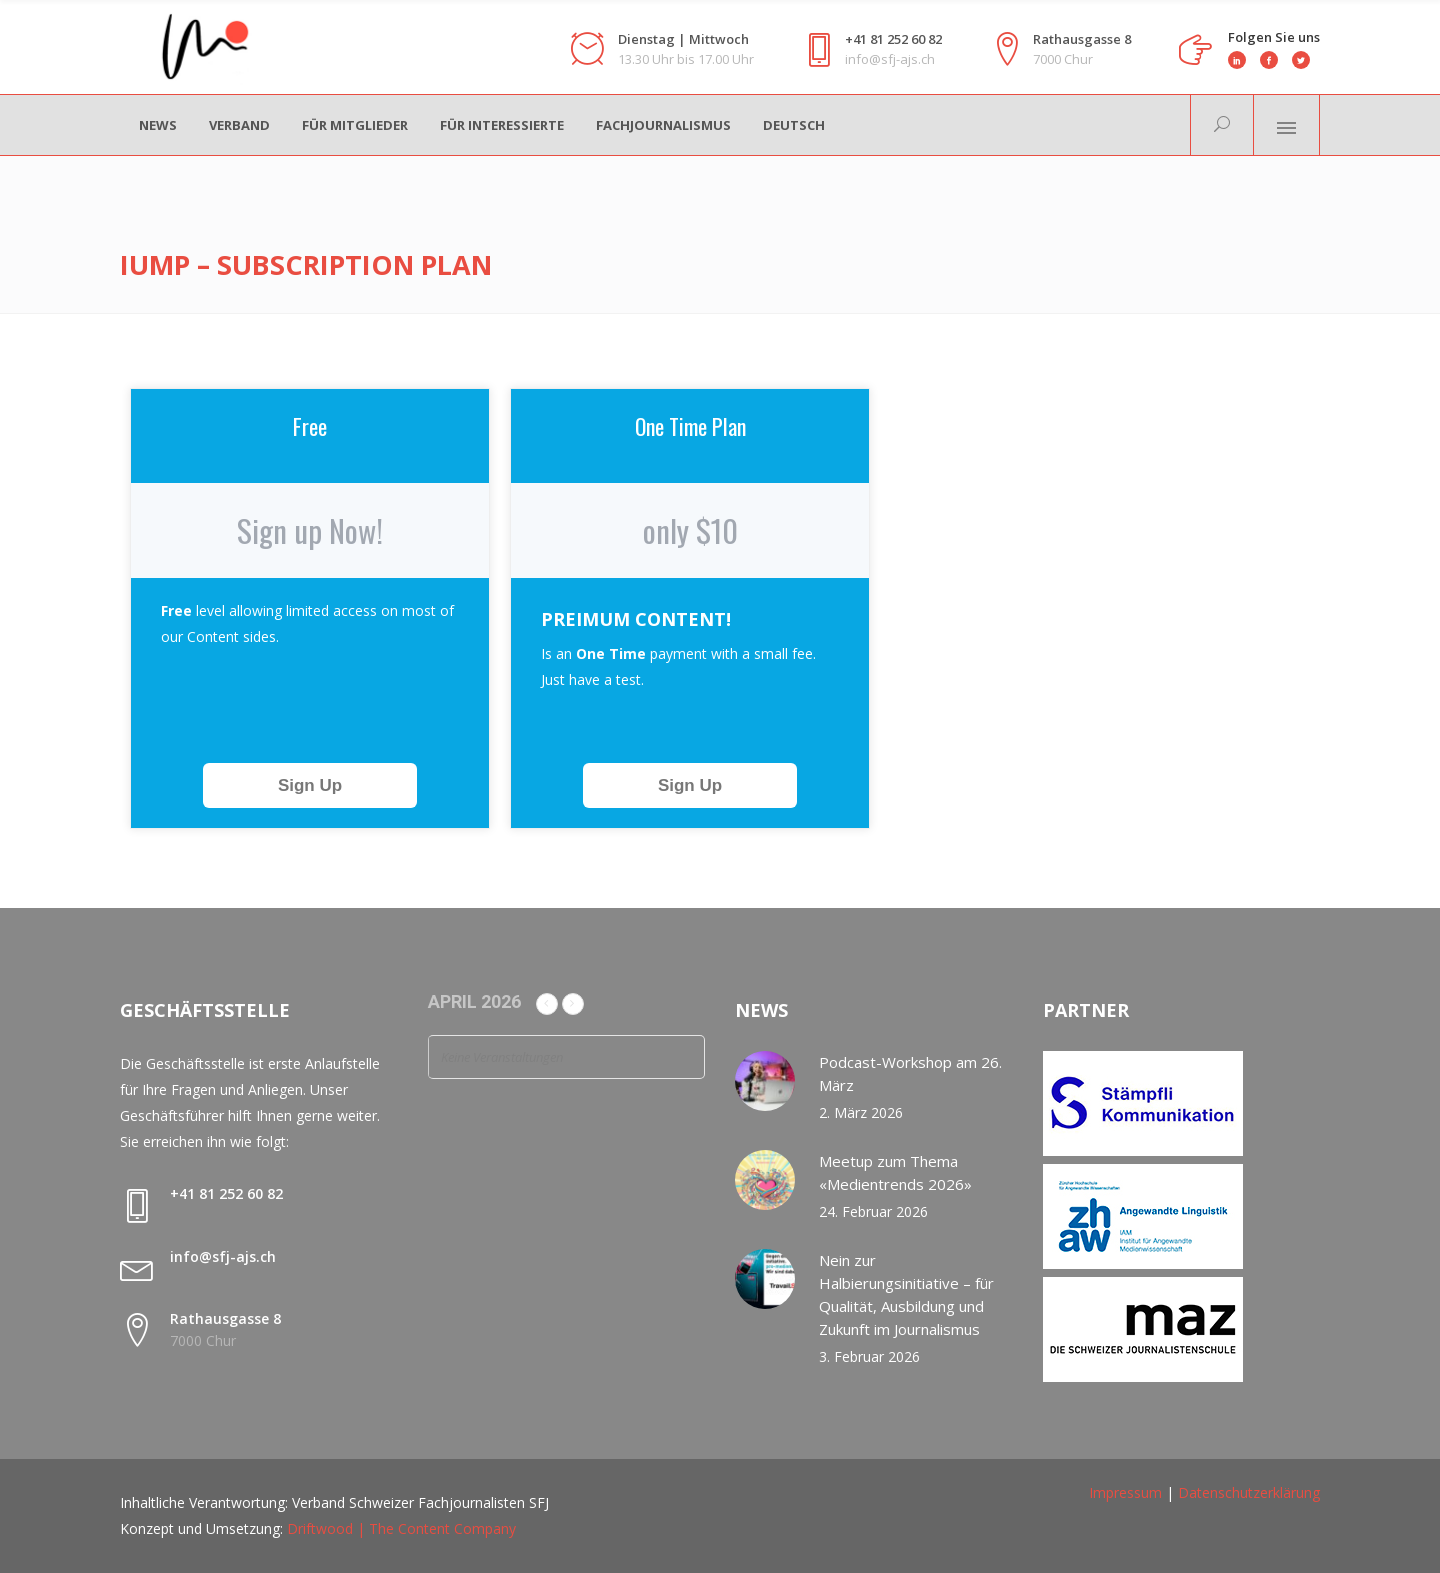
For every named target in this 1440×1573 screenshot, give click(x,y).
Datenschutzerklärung (1249, 1492)
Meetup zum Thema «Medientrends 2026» (895, 1172)
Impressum (1125, 1492)
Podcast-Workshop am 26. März (910, 1073)
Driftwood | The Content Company (401, 1528)
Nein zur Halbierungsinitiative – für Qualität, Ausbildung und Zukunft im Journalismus (906, 1294)
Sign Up (310, 785)
